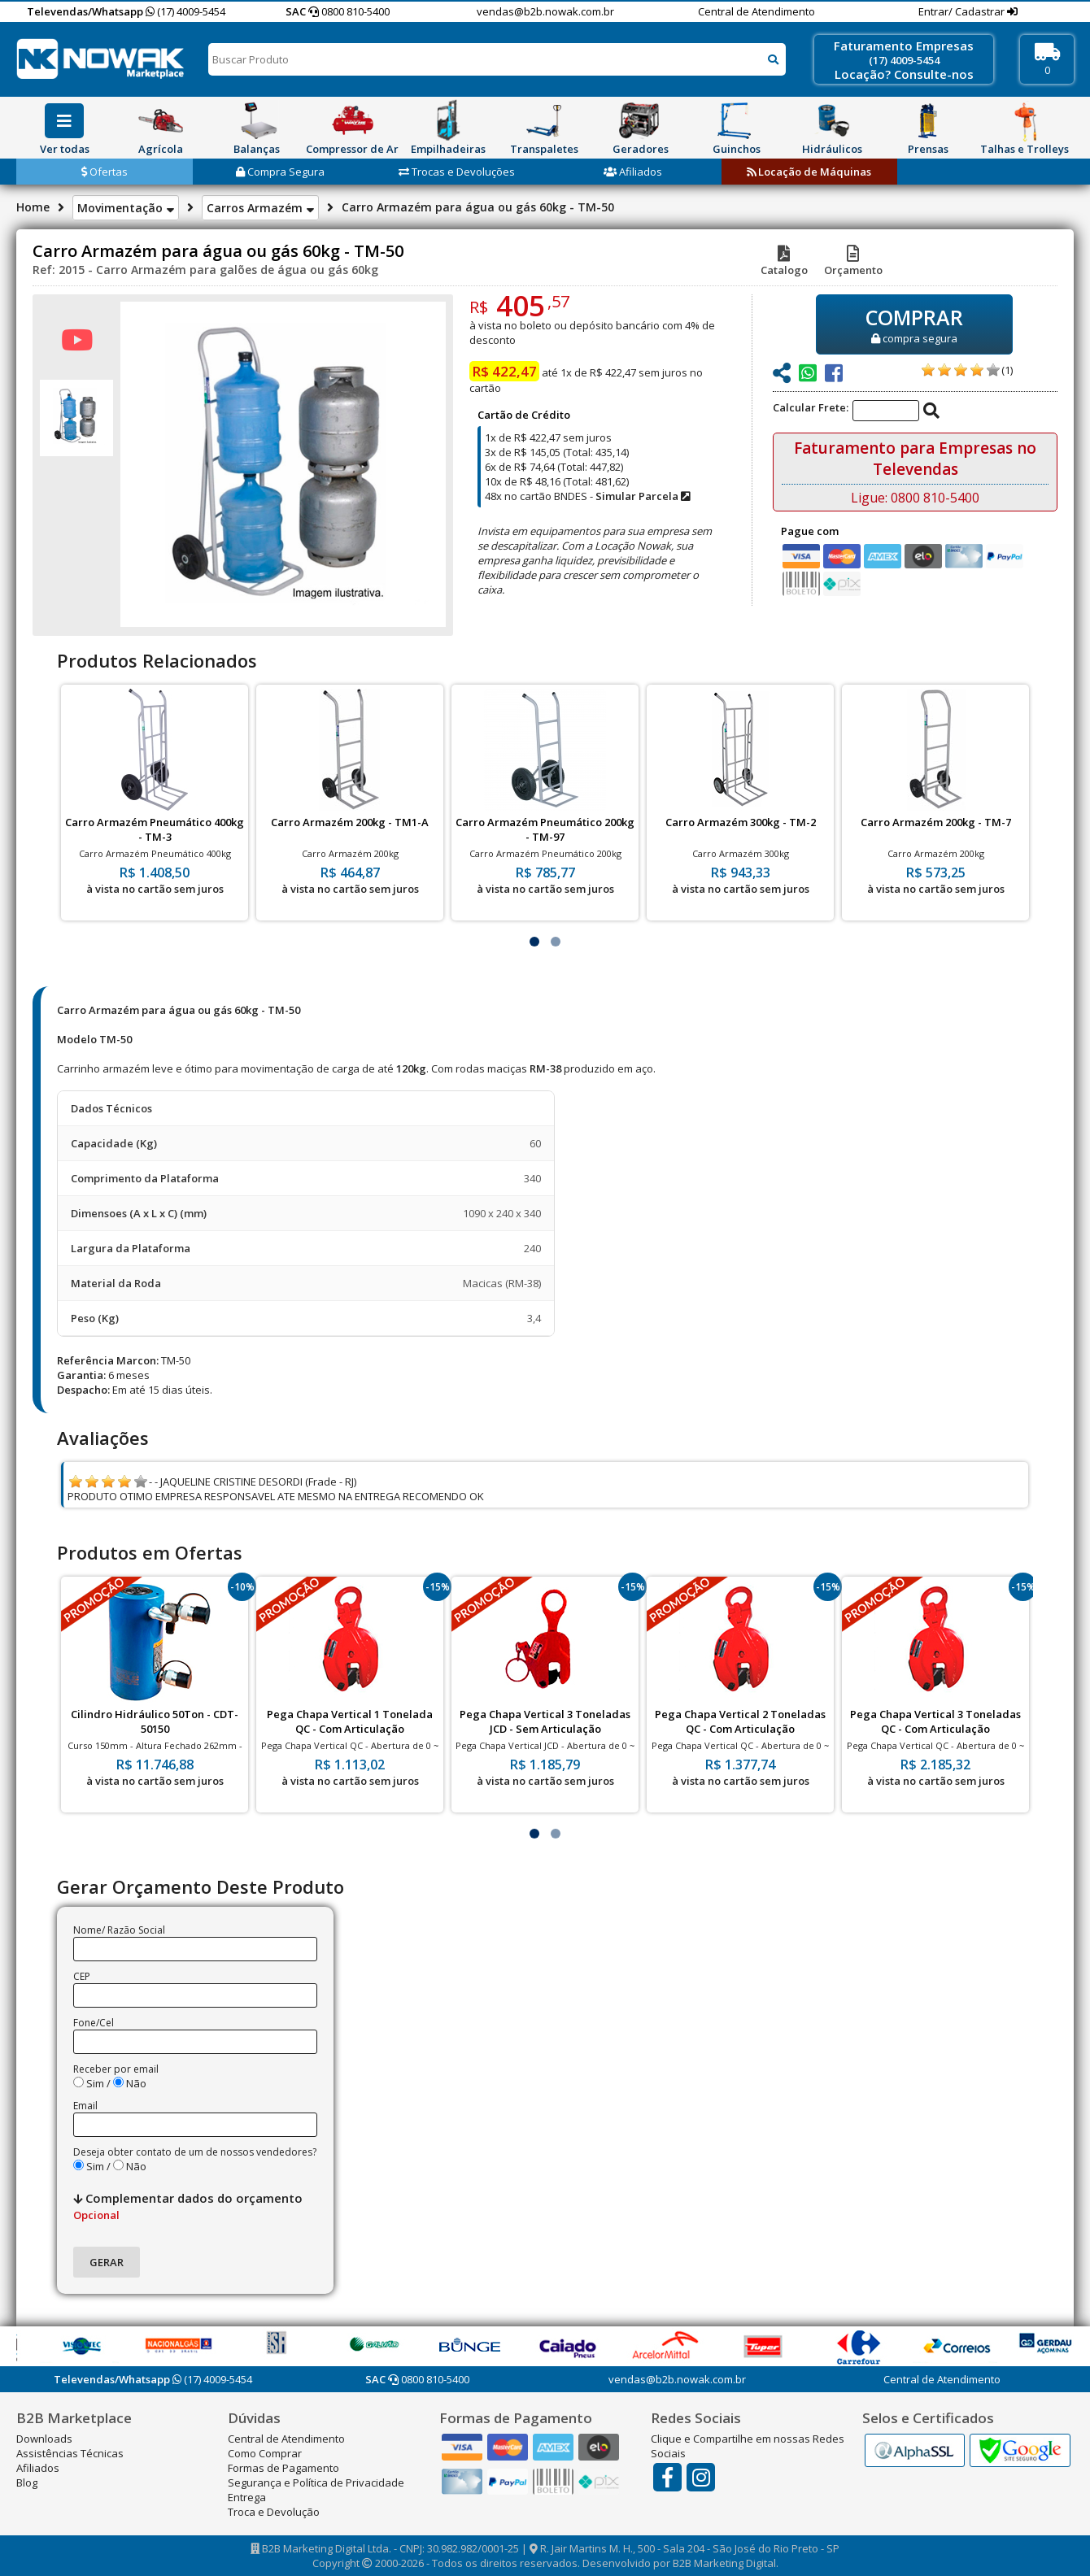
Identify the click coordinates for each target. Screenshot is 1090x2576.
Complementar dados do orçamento (188, 2206)
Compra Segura (280, 171)
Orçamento (853, 262)
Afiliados (633, 171)
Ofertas (104, 171)
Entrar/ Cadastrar (962, 11)
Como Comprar (265, 2453)
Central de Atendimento (756, 11)
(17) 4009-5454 (185, 11)
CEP (81, 1976)
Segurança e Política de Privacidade (316, 2482)
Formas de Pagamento (283, 2468)
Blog (26, 2482)
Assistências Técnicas (70, 2453)
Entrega (247, 2497)
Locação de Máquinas (809, 171)
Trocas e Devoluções (457, 171)
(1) (1007, 370)
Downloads (44, 2438)
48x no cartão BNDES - (587, 496)
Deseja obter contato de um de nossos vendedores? (194, 2152)
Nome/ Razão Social (119, 1930)
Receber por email (116, 2069)
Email (85, 2106)
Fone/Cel (93, 2023)
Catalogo (784, 262)
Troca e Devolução (274, 2511)
